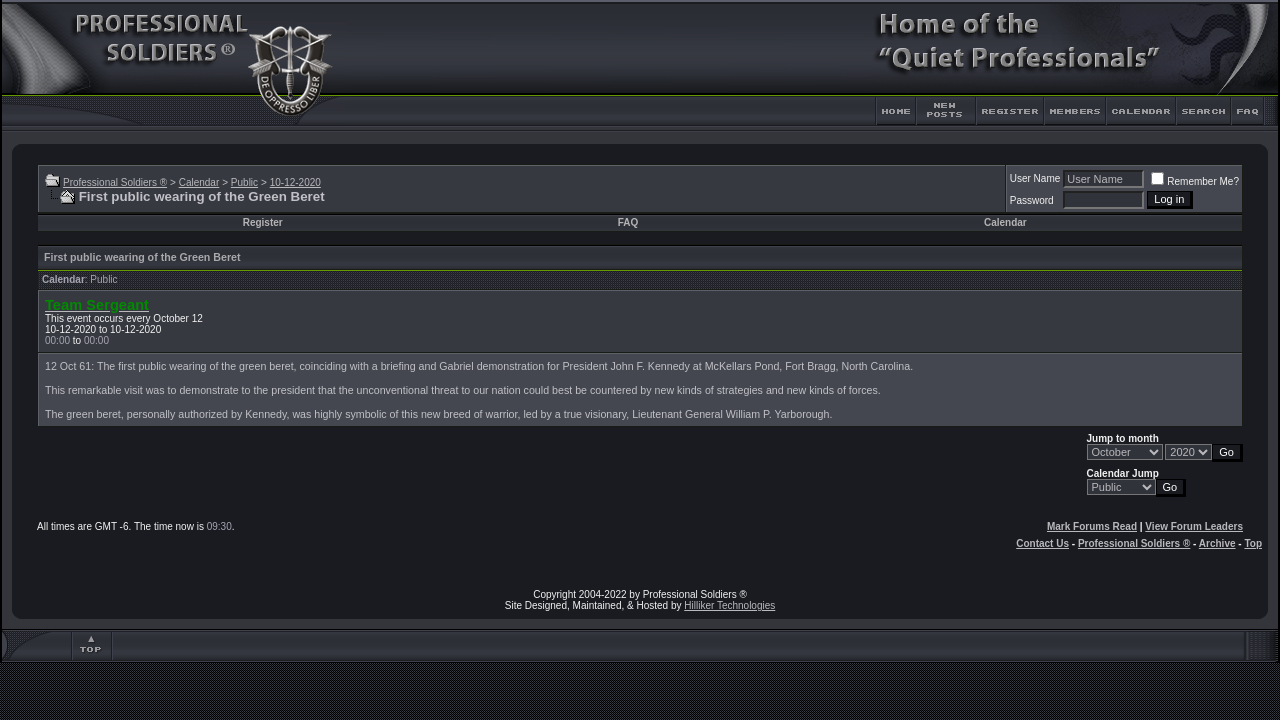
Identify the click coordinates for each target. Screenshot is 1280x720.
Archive (1217, 543)
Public (244, 182)
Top (1253, 543)
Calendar (199, 182)
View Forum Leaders (1194, 526)
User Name (1035, 178)
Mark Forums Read (1092, 526)
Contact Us (1042, 543)
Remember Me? (1195, 181)
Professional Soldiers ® (115, 182)
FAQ (628, 222)
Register (263, 222)
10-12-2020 (295, 182)
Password (1032, 200)
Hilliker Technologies (729, 605)
